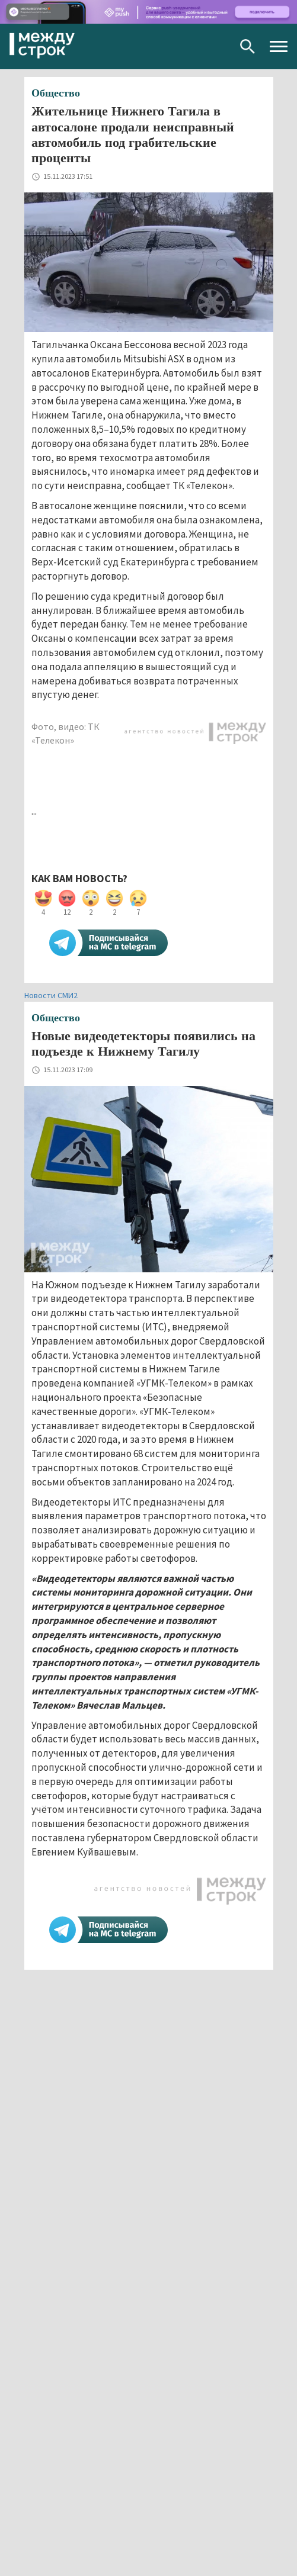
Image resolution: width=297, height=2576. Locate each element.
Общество (55, 93)
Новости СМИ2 (51, 995)
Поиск (247, 46)
